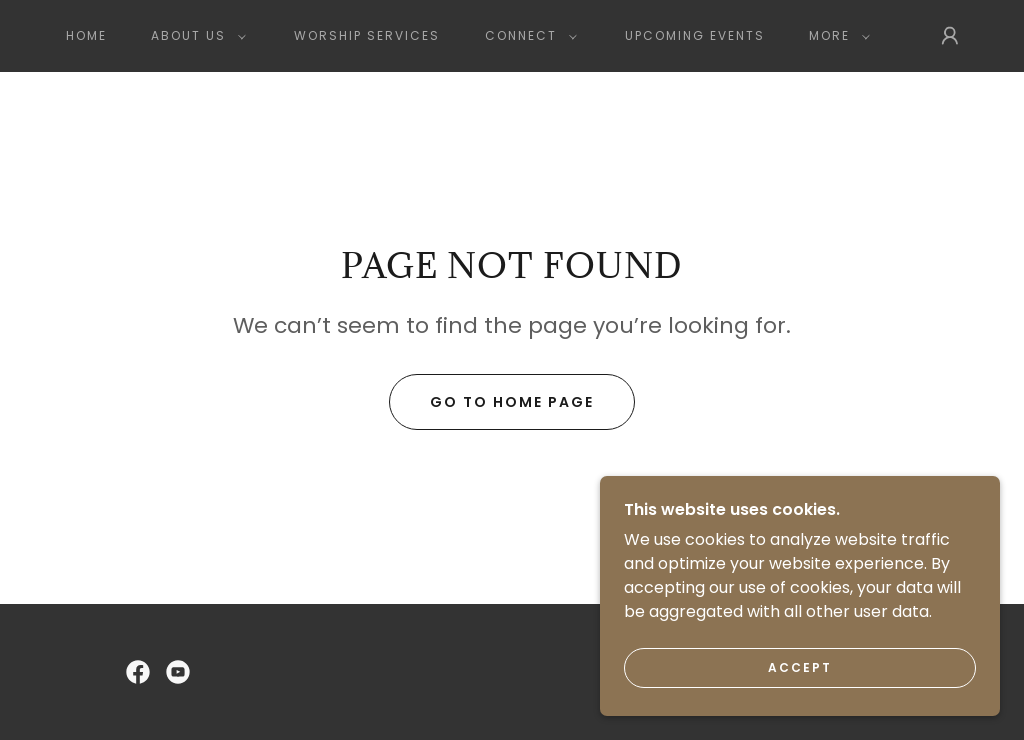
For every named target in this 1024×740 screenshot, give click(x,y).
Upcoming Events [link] (695, 35)
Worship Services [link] (367, 35)
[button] (194, 36)
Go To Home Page (512, 402)
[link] (138, 672)
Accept (800, 708)
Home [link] (86, 35)
